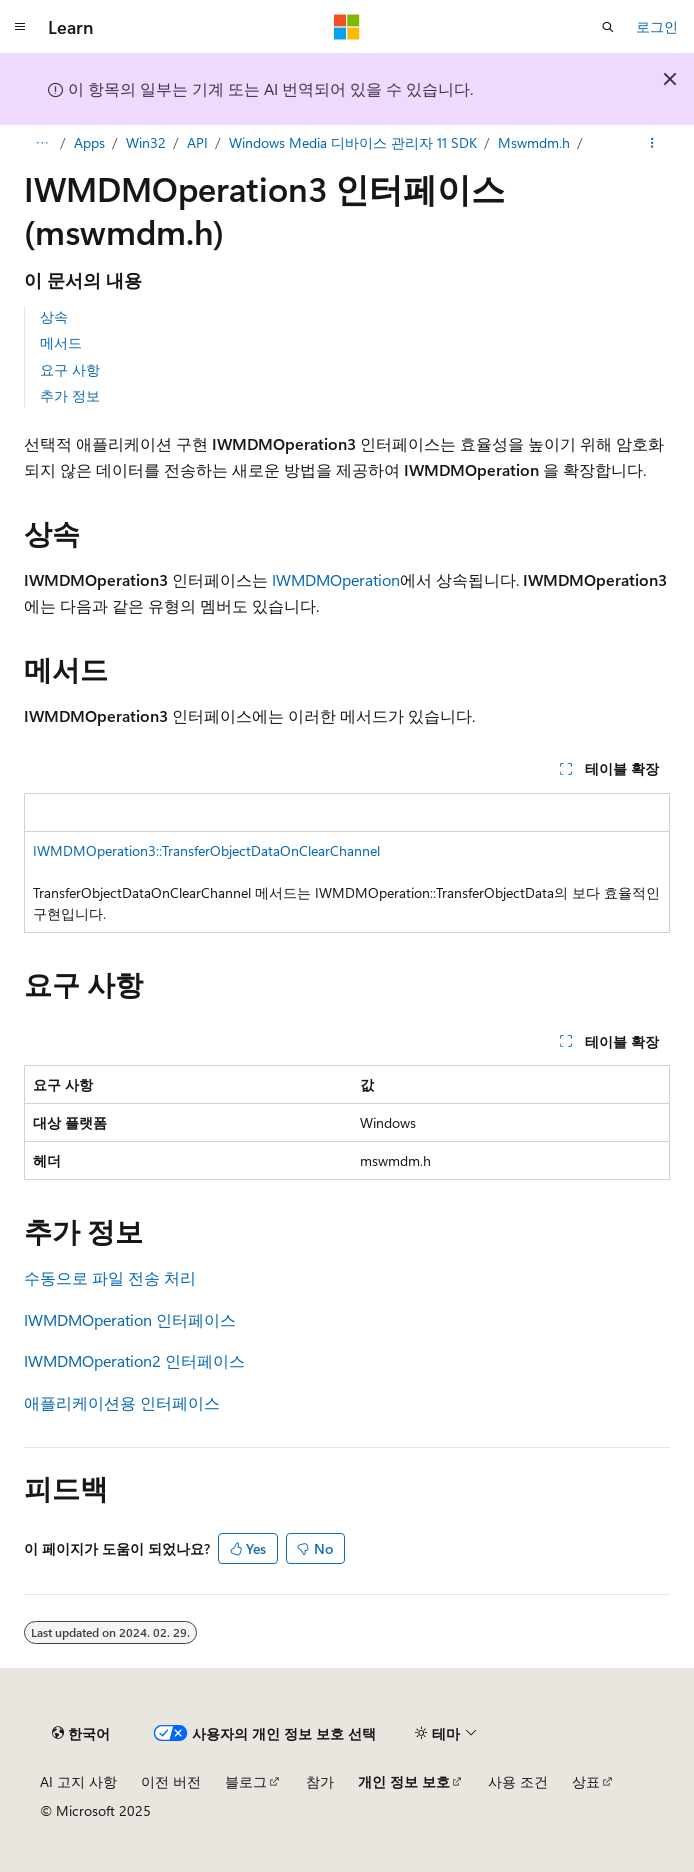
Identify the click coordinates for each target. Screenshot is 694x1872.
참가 (320, 1781)
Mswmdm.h (534, 142)
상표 (586, 1781)
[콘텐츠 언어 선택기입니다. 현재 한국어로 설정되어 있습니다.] (81, 1733)
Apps (89, 142)
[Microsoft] (347, 27)
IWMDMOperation (336, 579)
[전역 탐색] (20, 27)
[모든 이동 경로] (41, 143)
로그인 (657, 26)
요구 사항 (70, 369)
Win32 (146, 142)
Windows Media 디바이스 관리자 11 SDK (353, 142)
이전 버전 (171, 1781)
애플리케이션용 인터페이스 (122, 1402)
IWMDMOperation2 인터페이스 (134, 1360)
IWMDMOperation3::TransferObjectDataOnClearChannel (206, 850)
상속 (54, 316)
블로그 (246, 1781)
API (197, 142)
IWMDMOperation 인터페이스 (130, 1319)
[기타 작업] (652, 143)
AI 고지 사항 (78, 1781)
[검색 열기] (608, 27)
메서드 (61, 342)
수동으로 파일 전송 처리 (110, 1277)
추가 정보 (70, 395)
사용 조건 (518, 1781)
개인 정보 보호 (404, 1781)
